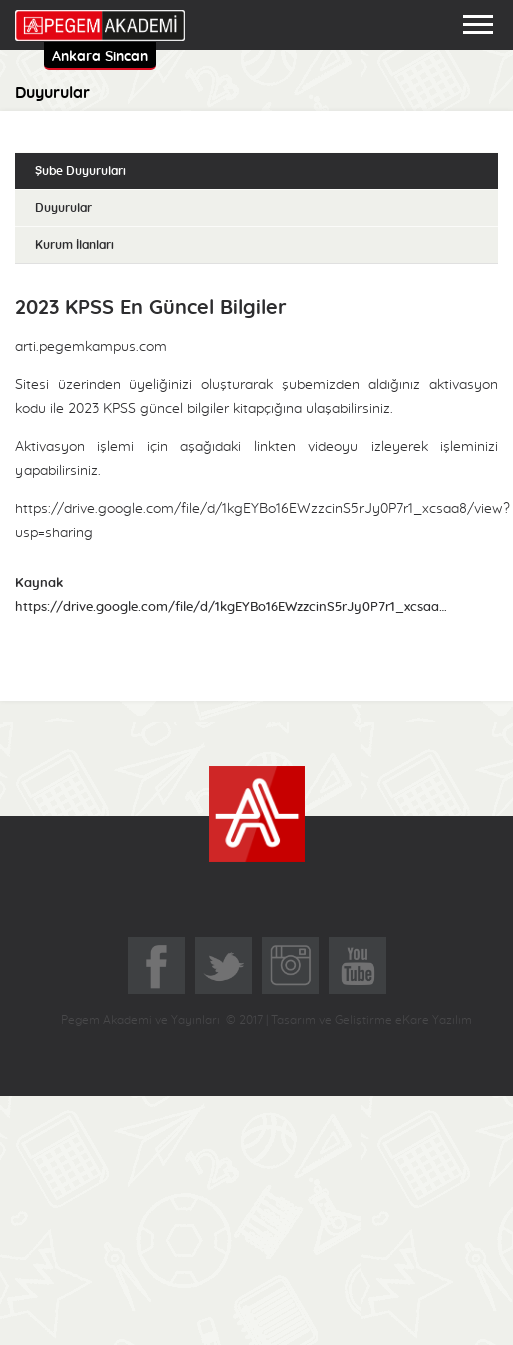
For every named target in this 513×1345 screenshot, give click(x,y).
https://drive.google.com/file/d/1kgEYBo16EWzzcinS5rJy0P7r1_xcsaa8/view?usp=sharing (232, 607)
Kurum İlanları (74, 245)
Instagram (290, 965)
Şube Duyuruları (80, 171)
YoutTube (357, 965)
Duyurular (63, 208)
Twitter (223, 965)
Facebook (156, 965)
